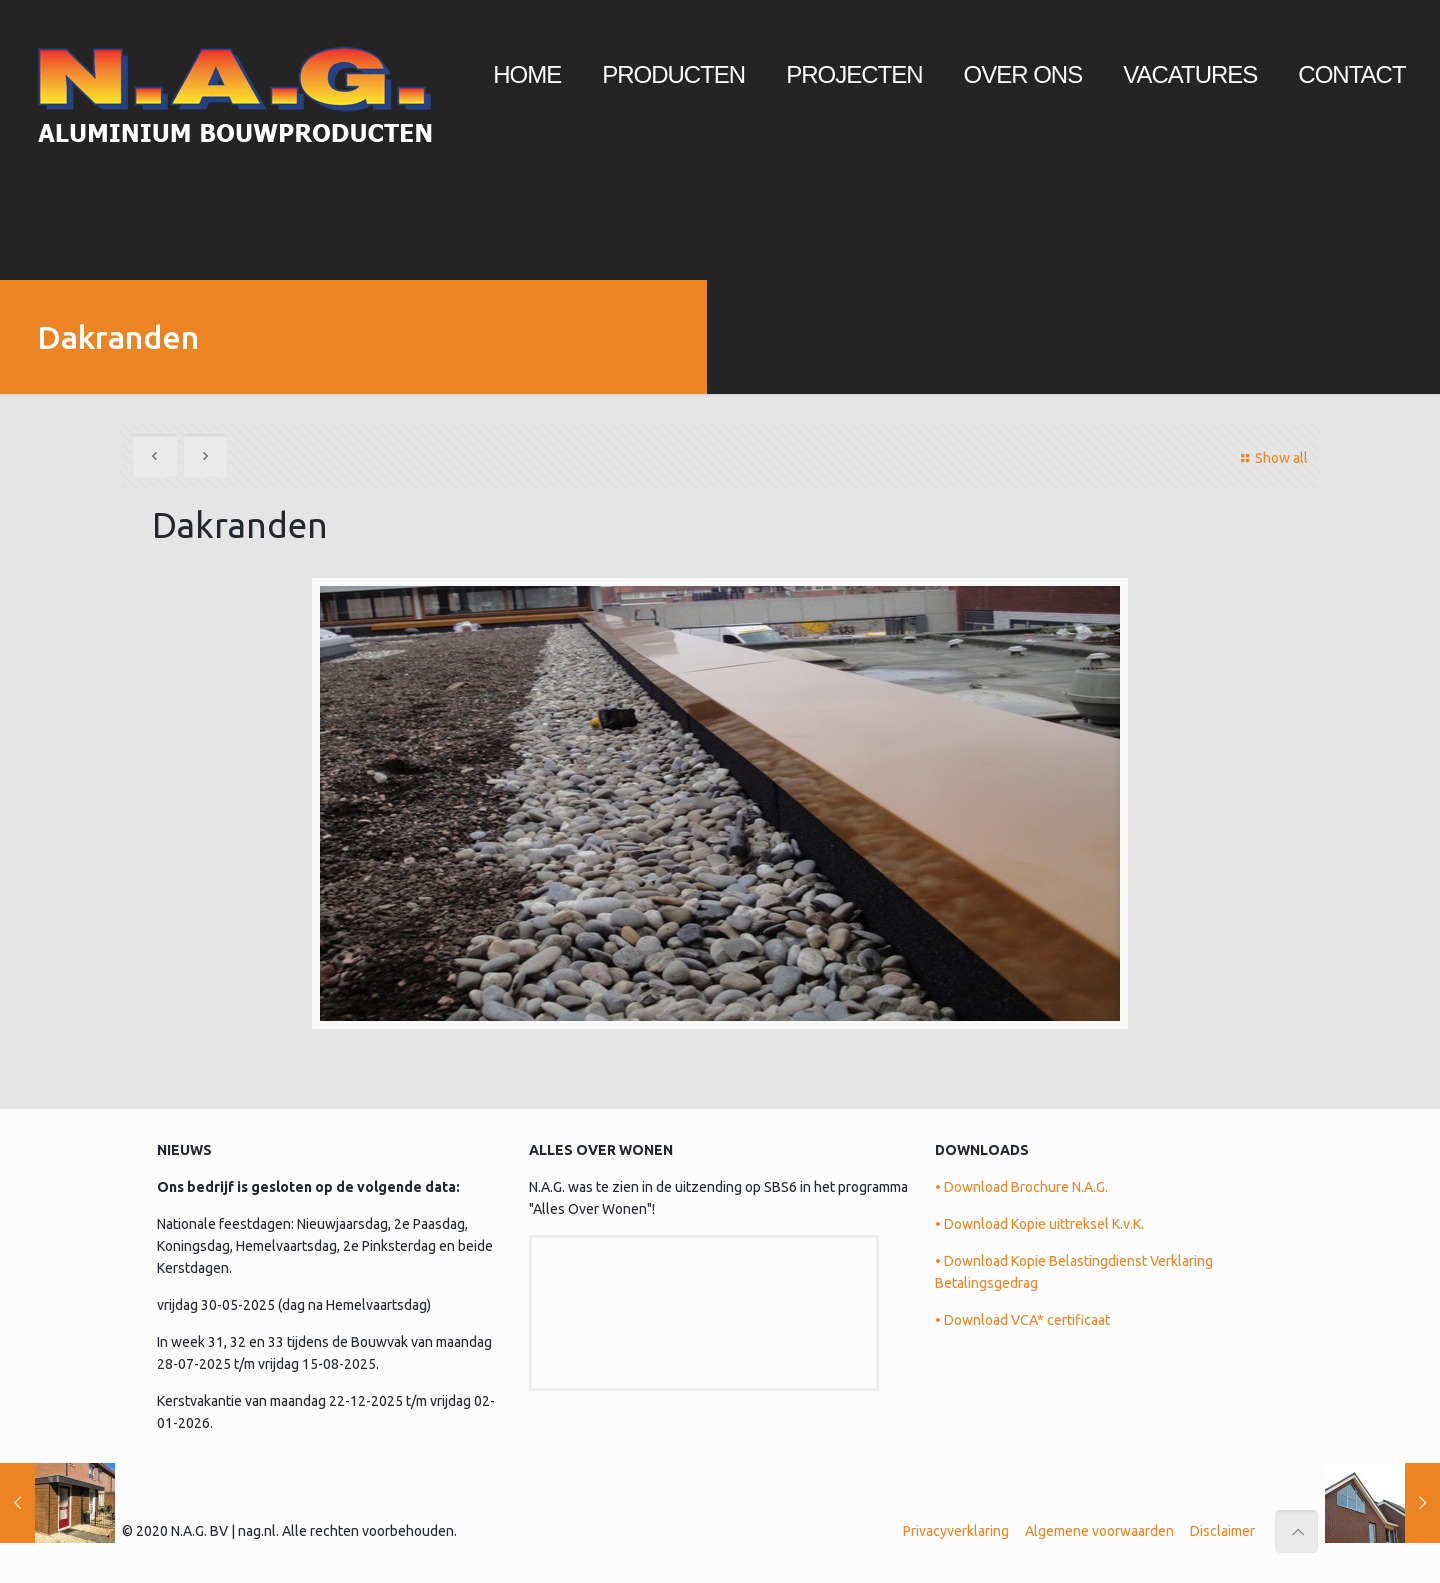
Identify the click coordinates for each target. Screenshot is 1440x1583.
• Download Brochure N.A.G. (1021, 1187)
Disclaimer (1222, 1531)
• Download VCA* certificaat (1022, 1320)
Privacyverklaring (956, 1531)
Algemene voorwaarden (1099, 1531)
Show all (1271, 458)
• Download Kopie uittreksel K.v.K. (1039, 1224)
